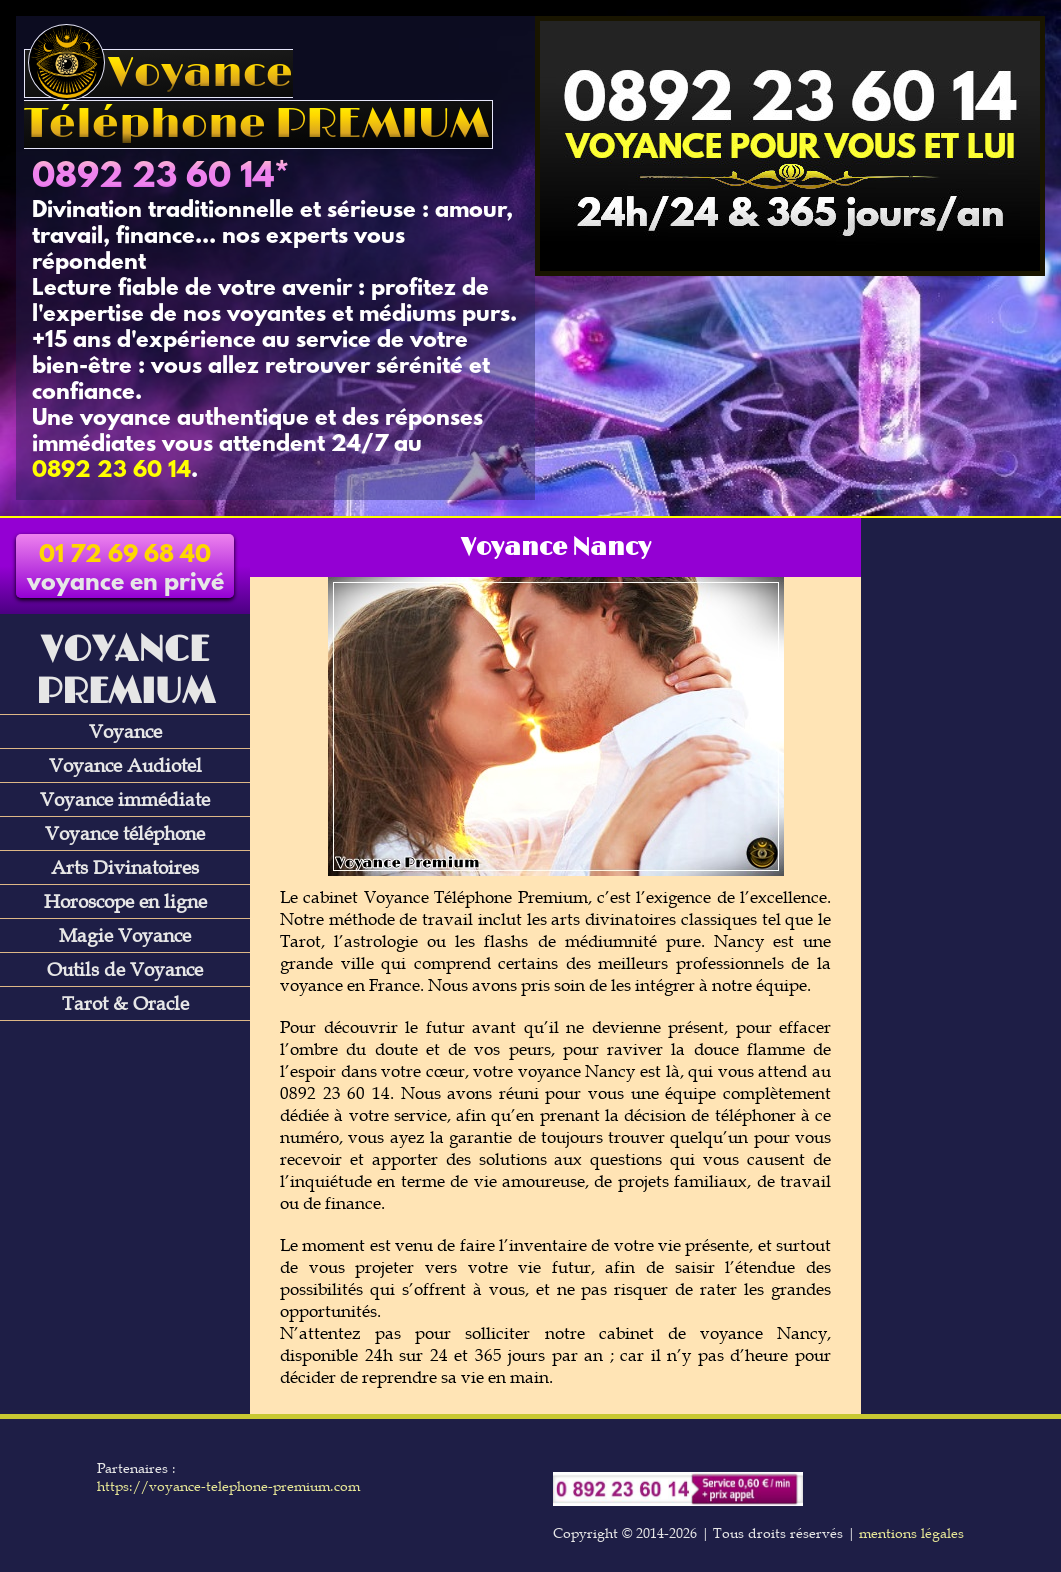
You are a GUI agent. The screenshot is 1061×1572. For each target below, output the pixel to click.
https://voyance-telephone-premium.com (228, 1486)
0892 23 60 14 (153, 178)
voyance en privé (125, 570)
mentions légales (911, 1533)
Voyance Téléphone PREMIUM (256, 99)
